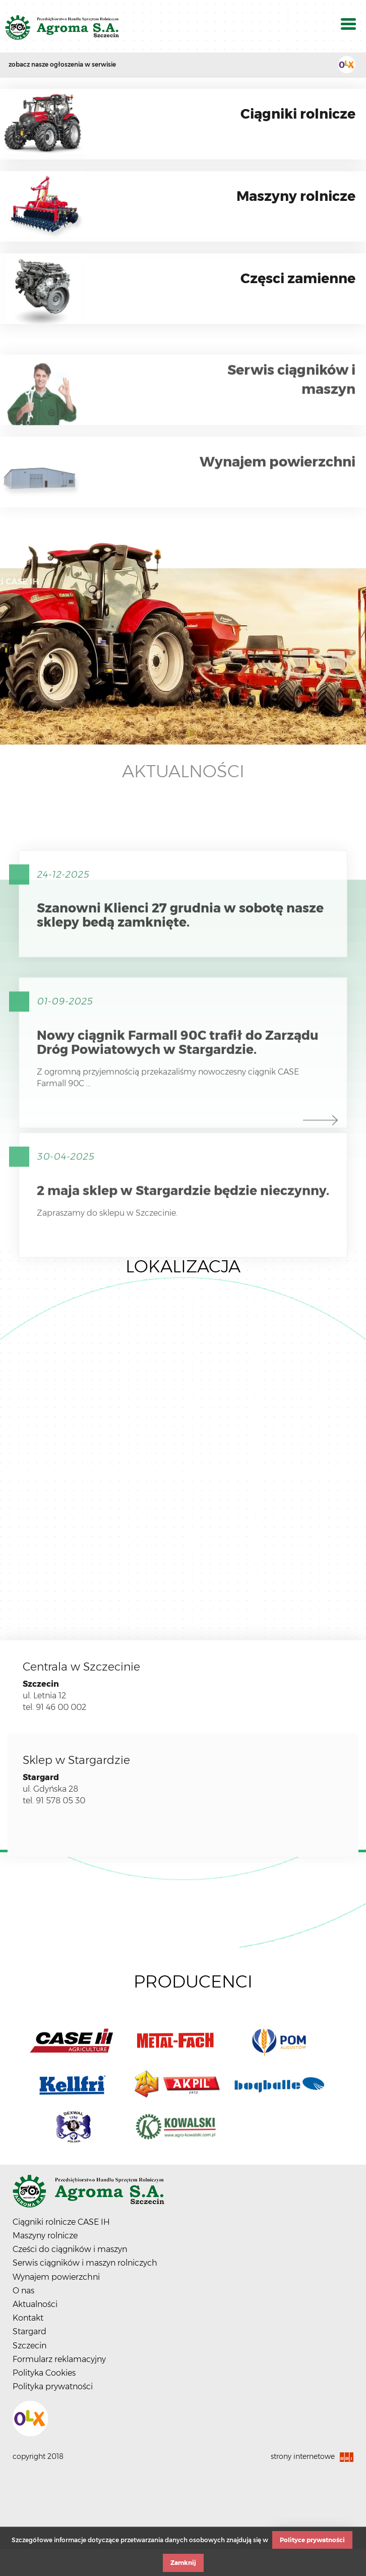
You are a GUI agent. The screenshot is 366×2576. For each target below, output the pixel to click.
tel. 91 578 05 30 (54, 1800)
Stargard (29, 2331)
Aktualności (183, 771)
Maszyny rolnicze (45, 2235)
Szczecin (29, 2345)
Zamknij (183, 2562)
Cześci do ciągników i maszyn (70, 2249)
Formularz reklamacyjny (59, 2359)
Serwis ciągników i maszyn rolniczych (85, 2263)
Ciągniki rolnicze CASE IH (61, 2222)
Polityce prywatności (312, 2540)
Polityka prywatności (53, 2386)
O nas (23, 2290)
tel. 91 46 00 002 (54, 1707)
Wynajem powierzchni (56, 2277)
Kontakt (28, 2318)
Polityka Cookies (44, 2373)
